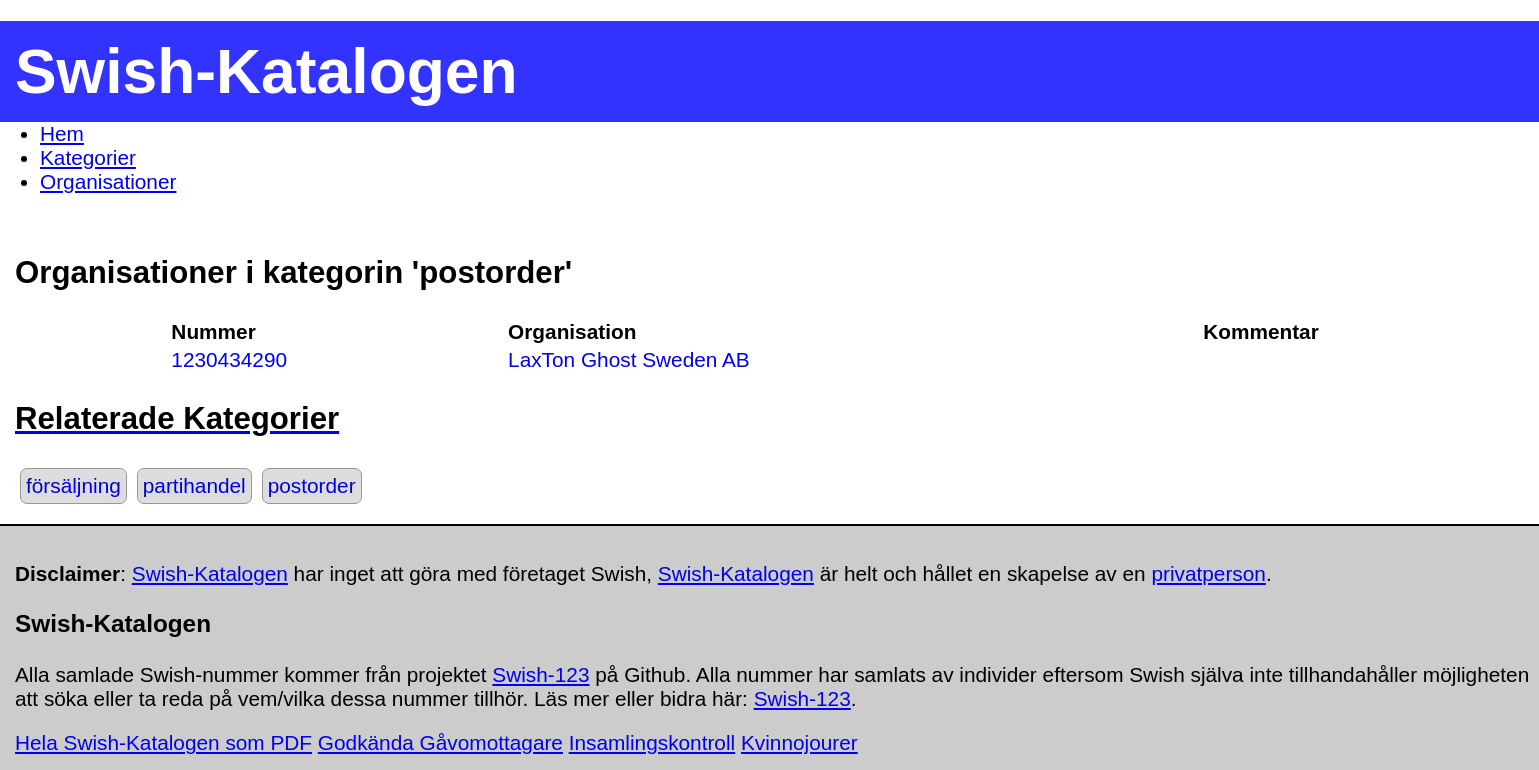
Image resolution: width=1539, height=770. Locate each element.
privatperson (1208, 573)
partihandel (194, 485)
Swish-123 (540, 674)
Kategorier (88, 157)
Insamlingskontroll (652, 742)
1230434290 (229, 359)
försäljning (73, 485)
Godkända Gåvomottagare (440, 742)
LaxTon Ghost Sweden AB (629, 359)
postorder (312, 485)
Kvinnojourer (799, 742)
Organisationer (108, 181)
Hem (62, 133)
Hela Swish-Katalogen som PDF (163, 742)
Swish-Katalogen (210, 573)
